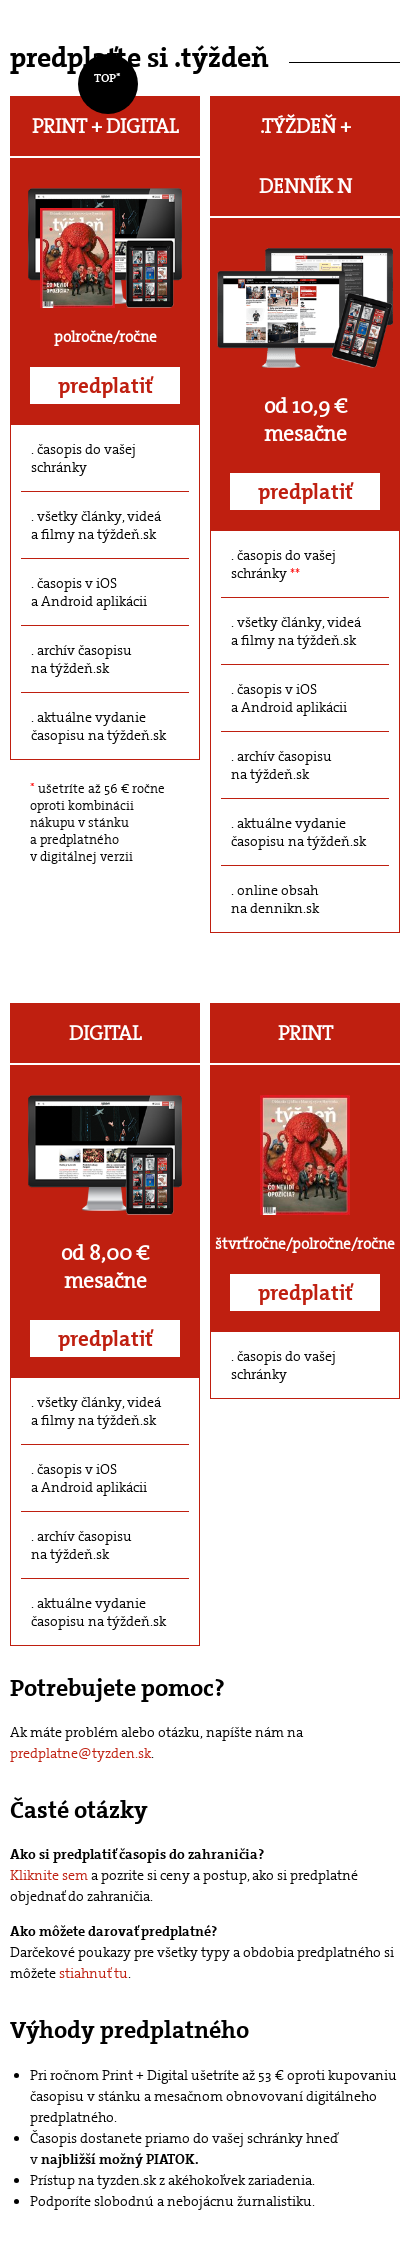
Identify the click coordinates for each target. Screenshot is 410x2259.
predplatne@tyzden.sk (80, 1753)
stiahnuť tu (93, 1973)
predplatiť (105, 386)
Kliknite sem (49, 1875)
